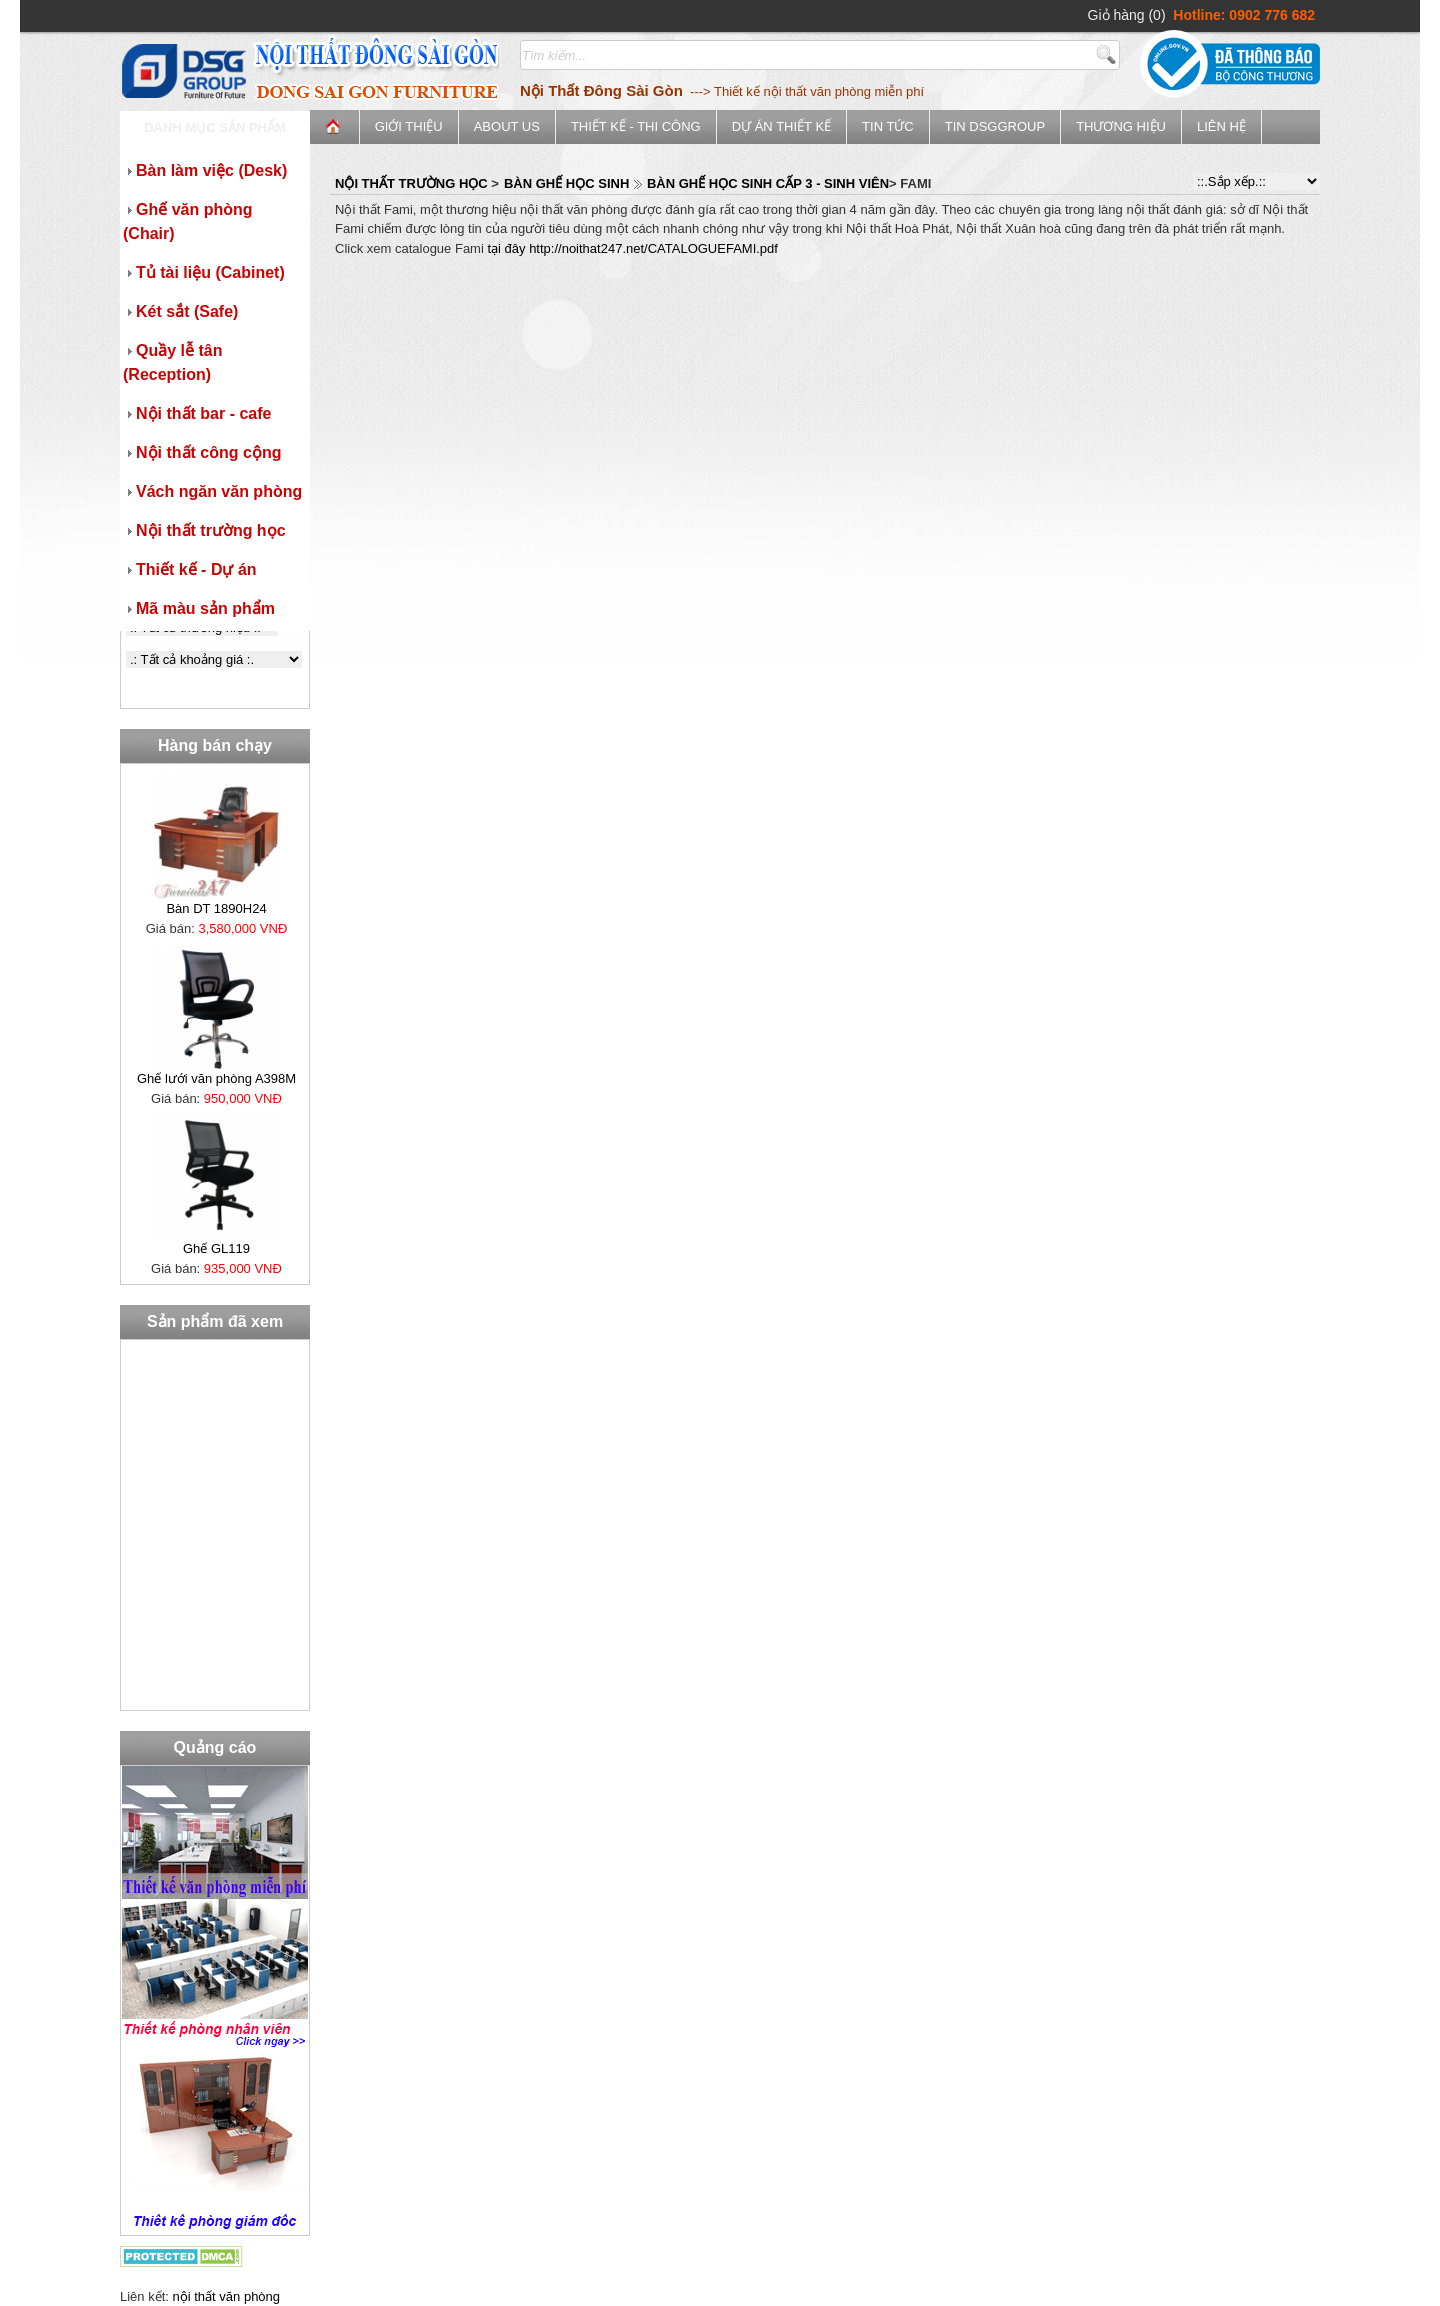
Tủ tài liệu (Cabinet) (204, 272)
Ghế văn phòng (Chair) (188, 221)
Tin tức (888, 126)
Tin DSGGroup (995, 126)
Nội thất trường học (204, 530)
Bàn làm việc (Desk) (205, 170)
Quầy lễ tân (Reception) (172, 362)
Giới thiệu (409, 126)
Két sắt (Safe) (180, 311)
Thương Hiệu (1121, 126)
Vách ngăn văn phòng (212, 491)
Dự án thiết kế (781, 126)
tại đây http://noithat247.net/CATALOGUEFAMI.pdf (632, 248)
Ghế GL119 (216, 1248)
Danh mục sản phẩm (215, 127)
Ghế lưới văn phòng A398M (216, 1078)
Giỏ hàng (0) (1127, 15)
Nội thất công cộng (202, 452)
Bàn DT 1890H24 (216, 908)
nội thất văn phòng (227, 2296)
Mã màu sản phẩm (199, 608)
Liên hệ (1221, 126)
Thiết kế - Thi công (636, 126)
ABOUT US (507, 126)
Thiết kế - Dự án (190, 569)
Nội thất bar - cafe (197, 413)
